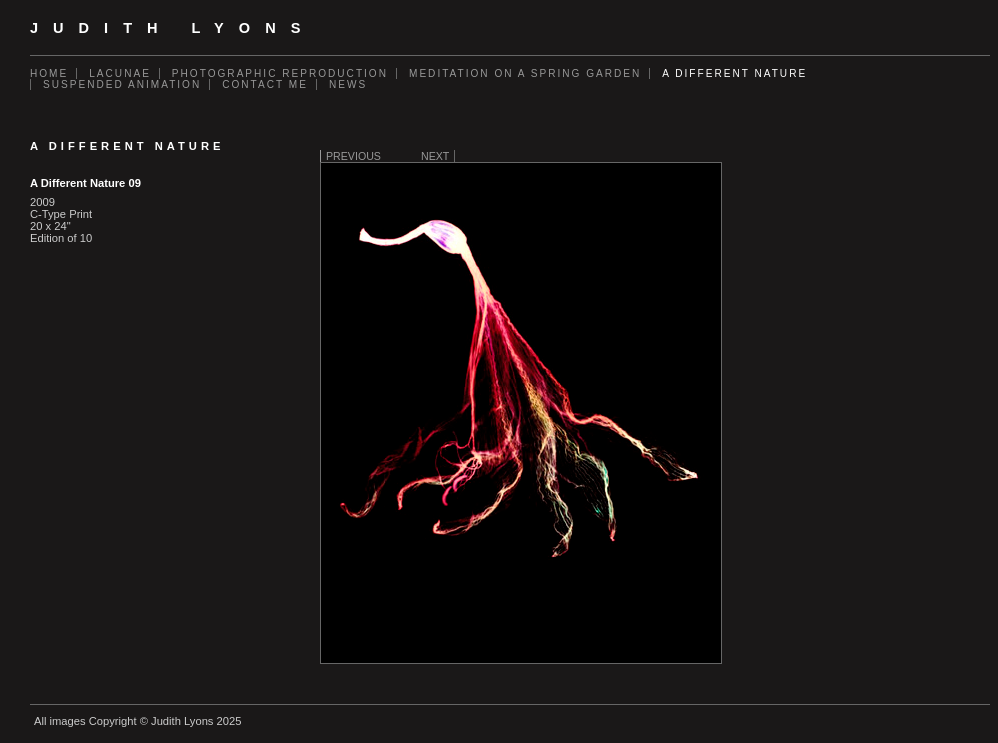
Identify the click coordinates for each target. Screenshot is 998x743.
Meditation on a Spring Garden (525, 73)
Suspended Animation (122, 84)
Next (435, 156)
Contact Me (265, 84)
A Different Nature (734, 73)
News (348, 84)
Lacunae (120, 73)
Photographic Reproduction (280, 73)
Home (49, 73)
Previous (353, 156)
